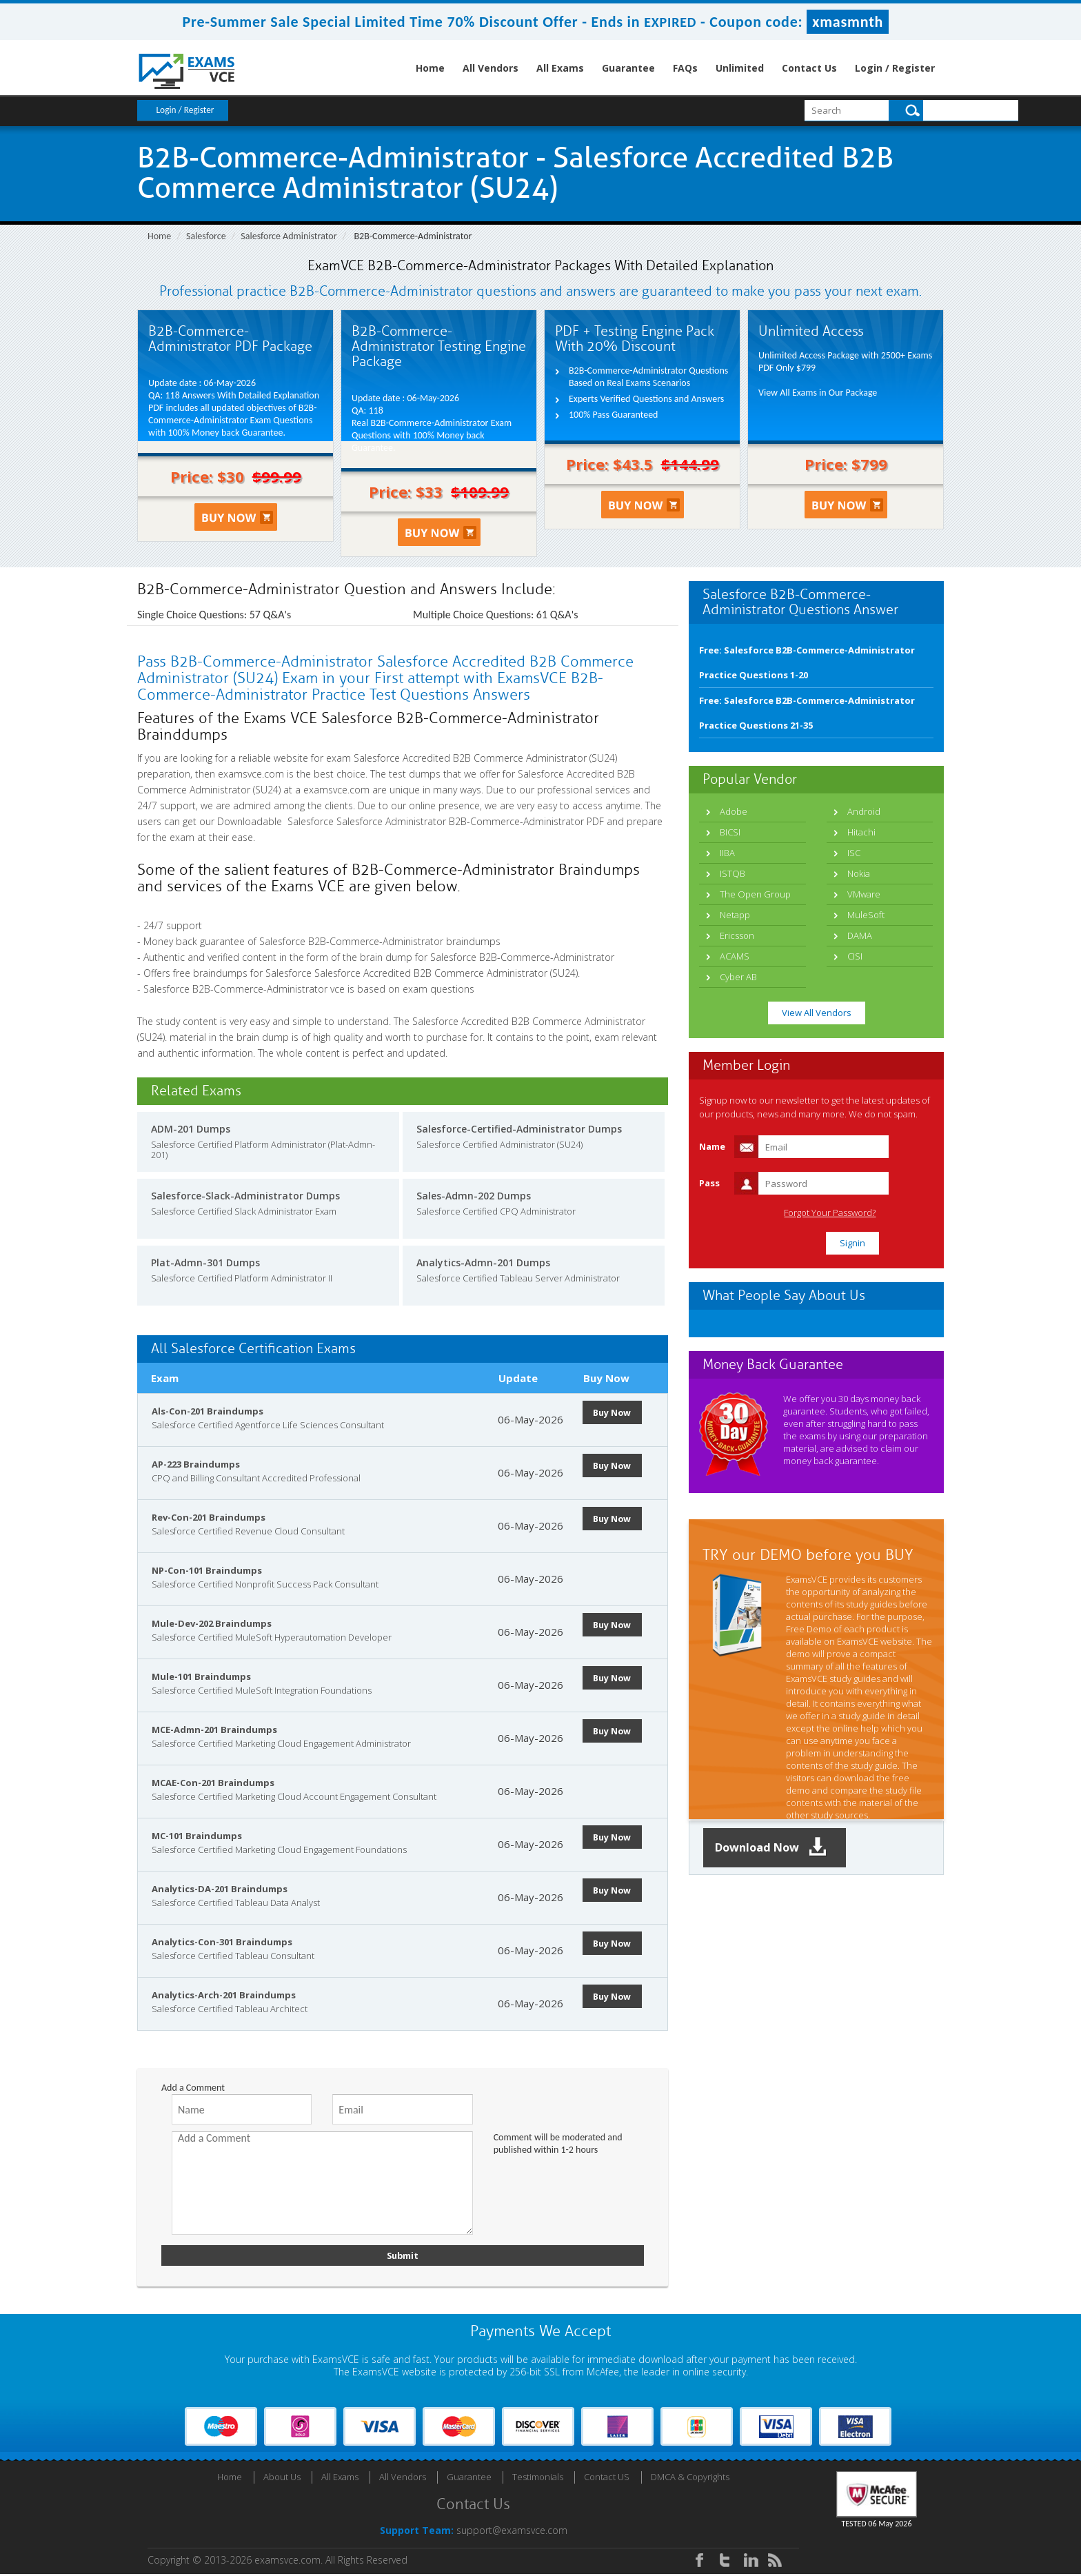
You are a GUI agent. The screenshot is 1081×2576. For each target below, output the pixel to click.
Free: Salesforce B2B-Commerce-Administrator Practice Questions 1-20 (807, 662)
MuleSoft (866, 915)
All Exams (560, 67)
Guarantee (628, 67)
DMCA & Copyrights (690, 2479)
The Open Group (755, 894)
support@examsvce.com (511, 2532)
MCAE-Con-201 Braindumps (213, 1782)
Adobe (733, 811)
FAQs (685, 67)
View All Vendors (816, 1012)
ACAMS (734, 956)
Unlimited (740, 67)
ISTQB (732, 873)
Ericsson (737, 935)
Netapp (735, 915)
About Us (282, 2479)
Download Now (778, 1848)
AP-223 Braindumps (196, 1464)
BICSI (730, 832)
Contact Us (809, 67)
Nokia (858, 873)
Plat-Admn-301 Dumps (205, 1262)
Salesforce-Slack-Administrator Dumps (245, 1195)
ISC (853, 852)
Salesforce (206, 236)
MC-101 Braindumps (197, 1835)
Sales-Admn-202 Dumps (473, 1195)
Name (712, 1146)
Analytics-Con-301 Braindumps (222, 1942)
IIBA (727, 852)
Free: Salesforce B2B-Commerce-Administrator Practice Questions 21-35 (807, 712)
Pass (709, 1183)
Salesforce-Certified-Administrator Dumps (519, 1128)
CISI (854, 956)
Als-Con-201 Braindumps (207, 1411)
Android (863, 811)
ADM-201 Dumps (190, 1128)
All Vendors (490, 67)
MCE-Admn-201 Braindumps (214, 1729)
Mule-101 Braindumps (201, 1676)
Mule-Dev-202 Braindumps (212, 1623)
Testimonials (537, 2479)
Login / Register (895, 67)
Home (430, 67)
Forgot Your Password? (874, 1213)
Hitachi (861, 832)
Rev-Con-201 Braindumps (208, 1517)
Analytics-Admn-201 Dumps (483, 1262)
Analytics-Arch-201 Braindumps (224, 1995)
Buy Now (616, 1412)
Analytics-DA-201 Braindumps (219, 1889)
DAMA (859, 935)
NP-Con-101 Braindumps (207, 1570)
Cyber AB (738, 977)
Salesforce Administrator (288, 236)
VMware (863, 894)
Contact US (606, 2479)
